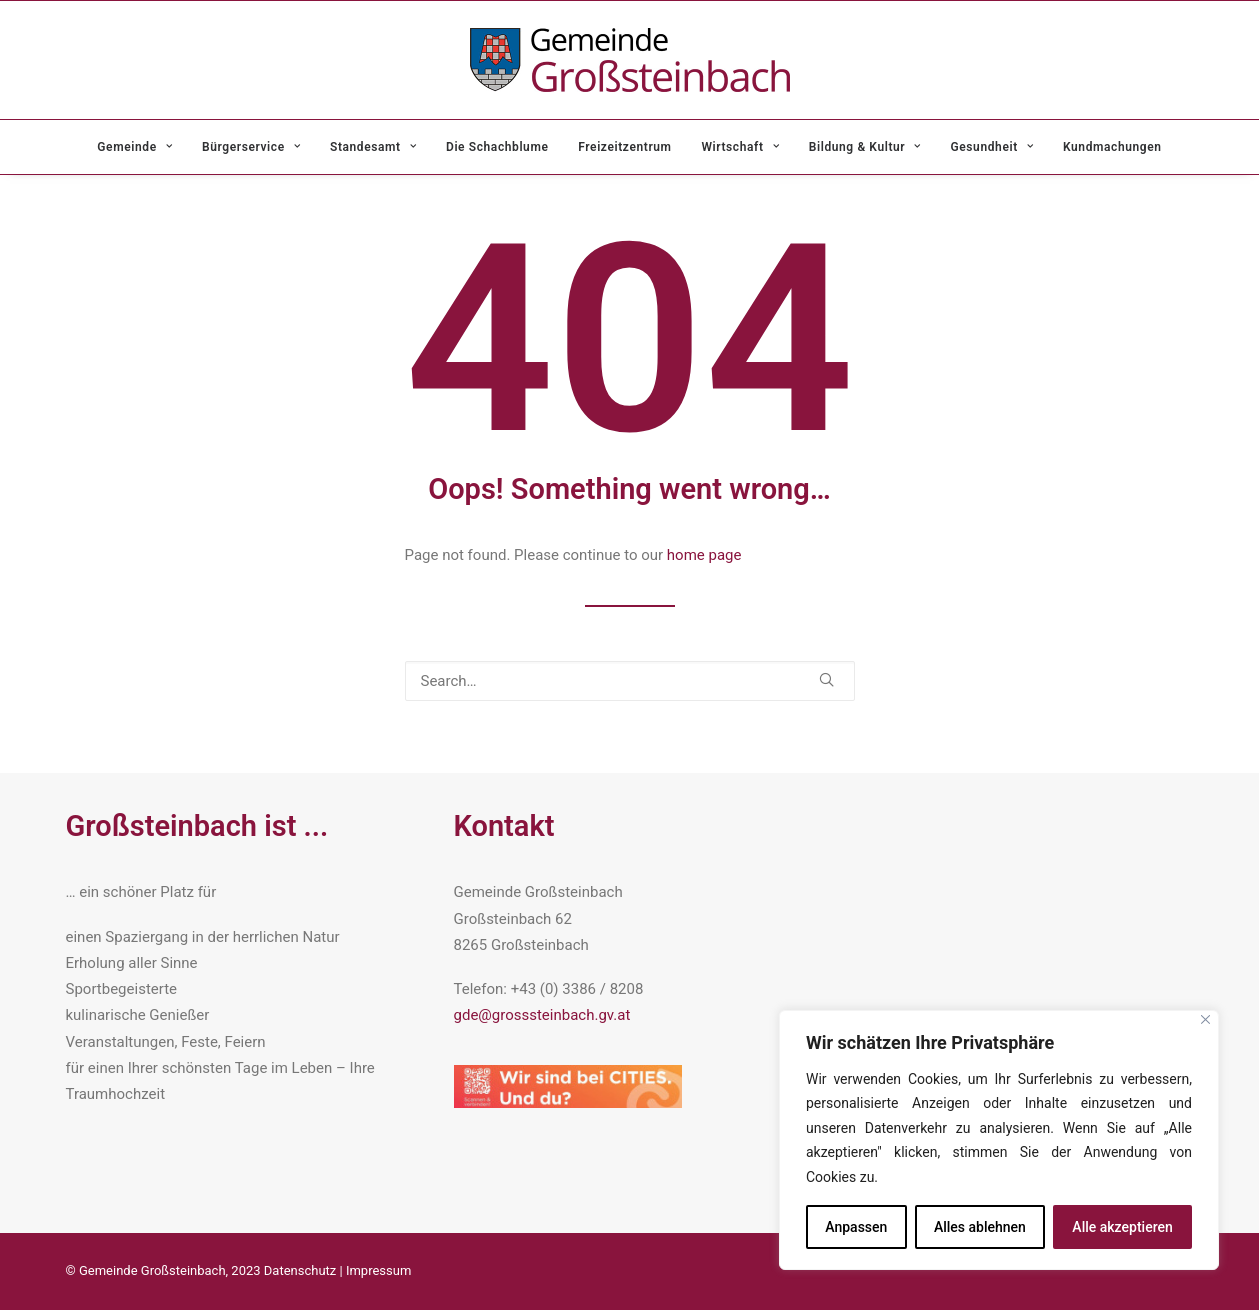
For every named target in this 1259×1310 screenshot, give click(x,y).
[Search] (630, 681)
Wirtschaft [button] (740, 147)
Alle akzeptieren (1122, 1227)
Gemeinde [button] (134, 147)
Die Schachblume (497, 147)
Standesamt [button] (373, 147)
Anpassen (856, 1227)
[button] (826, 679)
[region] (999, 1140)
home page (704, 555)
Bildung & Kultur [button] (865, 147)
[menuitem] (141, 147)
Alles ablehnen (980, 1227)
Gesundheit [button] (992, 147)
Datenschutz (300, 1270)
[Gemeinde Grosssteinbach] (630, 60)
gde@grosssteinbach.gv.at (542, 1015)
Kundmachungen (1112, 147)
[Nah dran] (1205, 1019)
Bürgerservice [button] (251, 147)
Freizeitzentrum (624, 147)
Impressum (378, 1270)
